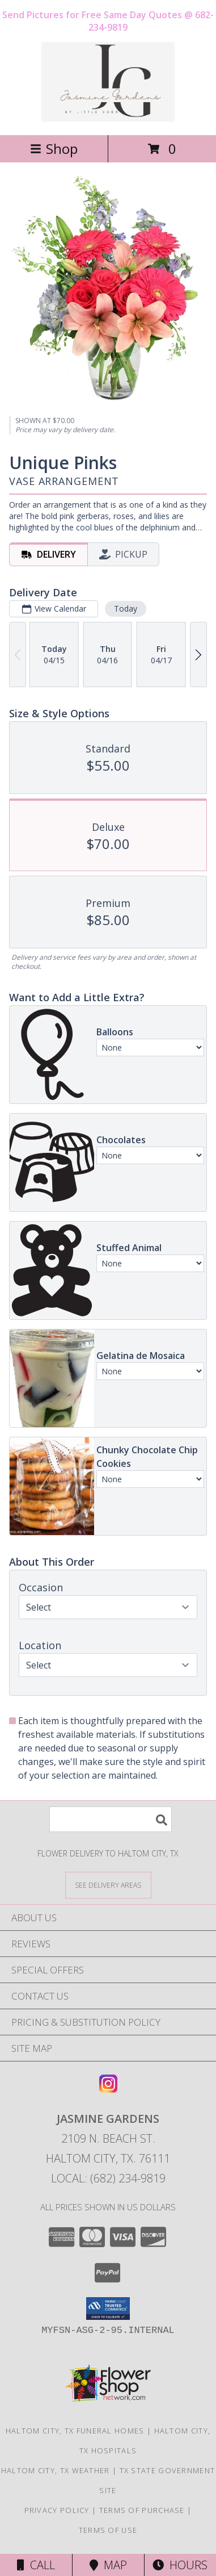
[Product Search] (110, 1819)
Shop (54, 148)
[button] (108, 2308)
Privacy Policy (57, 2510)
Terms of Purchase (142, 2510)
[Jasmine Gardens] (108, 118)
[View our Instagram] (108, 2089)
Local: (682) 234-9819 (108, 2178)
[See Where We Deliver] (108, 1884)
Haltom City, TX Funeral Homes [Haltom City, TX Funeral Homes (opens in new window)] (75, 2431)
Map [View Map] (108, 2565)
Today (125, 608)
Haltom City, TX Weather (55, 2470)
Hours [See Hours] (180, 2565)
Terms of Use (108, 2530)
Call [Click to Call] (36, 2565)
